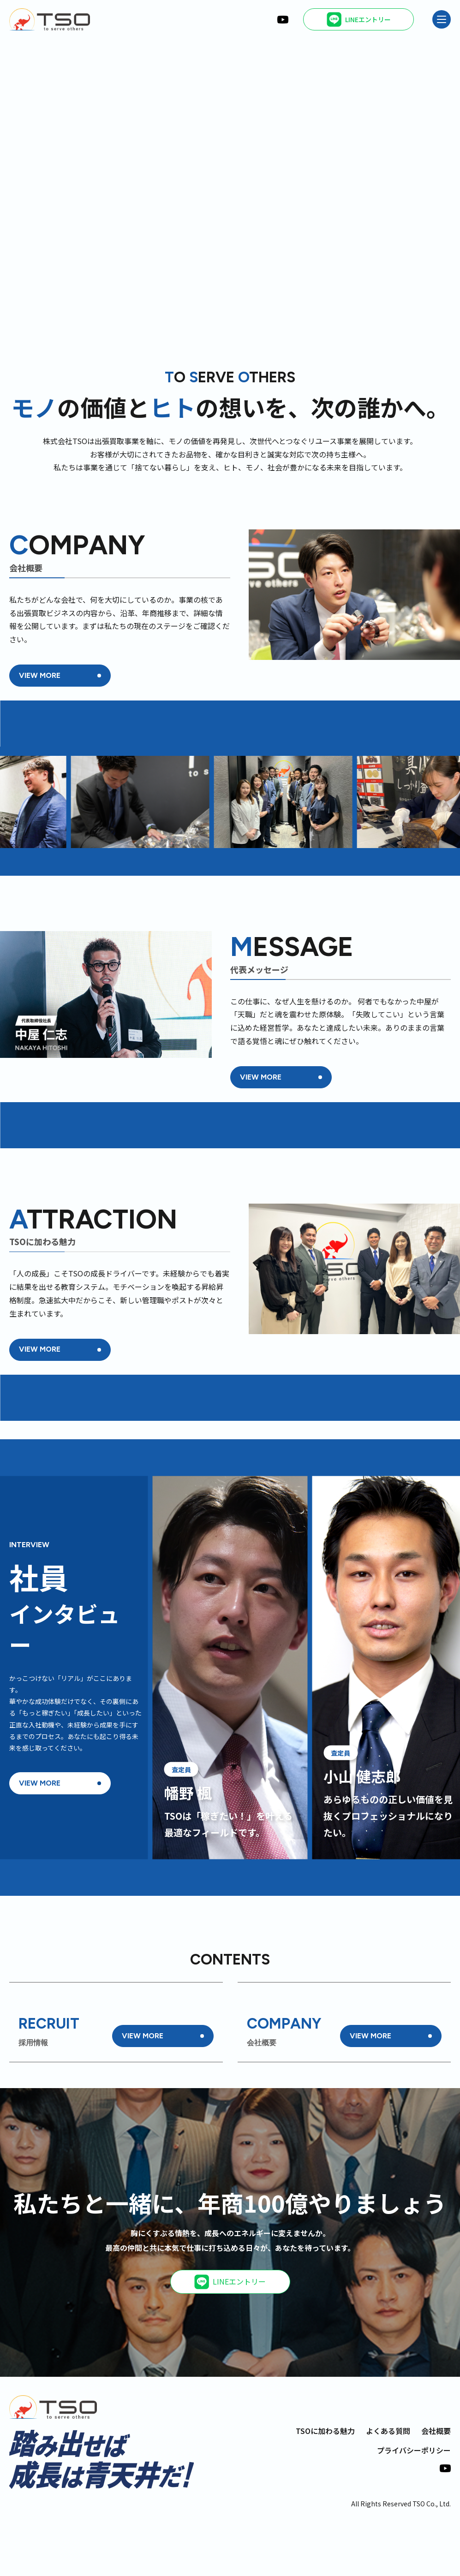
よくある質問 (388, 2484)
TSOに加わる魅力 (325, 2484)
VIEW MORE (39, 675)
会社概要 (436, 2484)
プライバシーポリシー (414, 2504)
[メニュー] (441, 19)
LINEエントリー (230, 2335)
